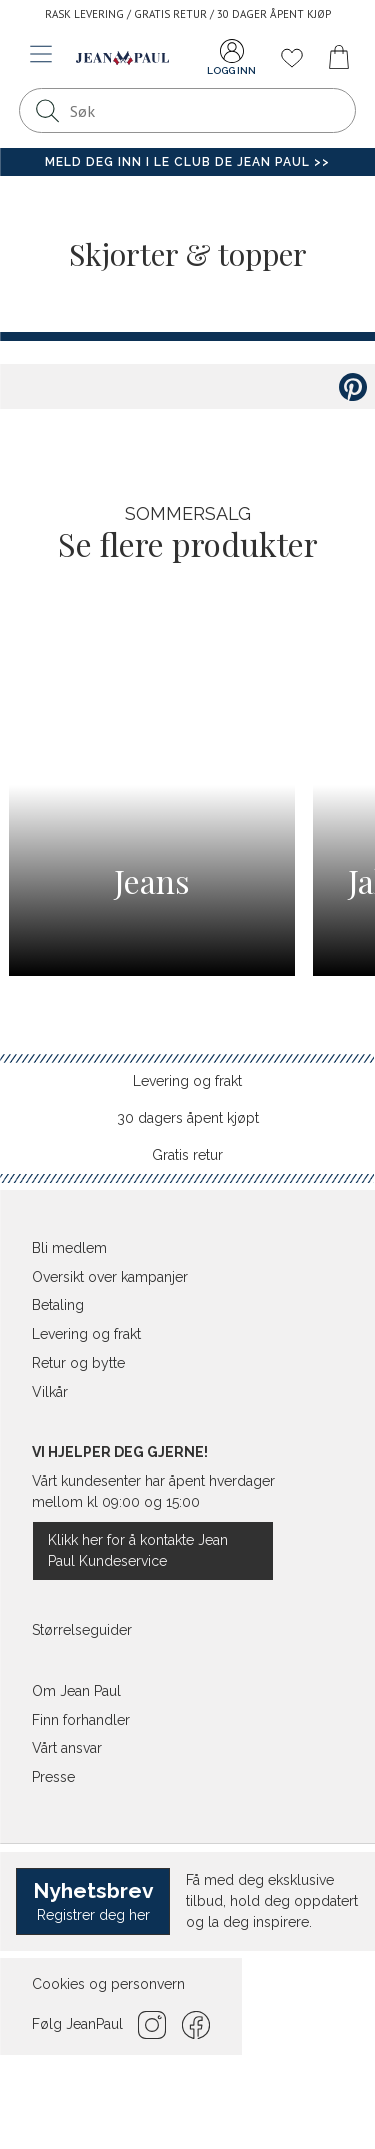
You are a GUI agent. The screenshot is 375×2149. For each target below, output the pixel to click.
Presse (53, 1777)
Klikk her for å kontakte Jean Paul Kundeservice (138, 1550)
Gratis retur (187, 1155)
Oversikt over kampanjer (110, 1277)
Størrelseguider (82, 1630)
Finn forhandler (81, 1720)
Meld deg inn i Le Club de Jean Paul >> (187, 162)
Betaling (58, 1305)
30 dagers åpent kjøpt (188, 1118)
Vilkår (50, 1392)
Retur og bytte (78, 1363)
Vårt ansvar (67, 1748)
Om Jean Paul (76, 1691)
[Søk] (47, 110)
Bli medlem (69, 1248)
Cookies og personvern (108, 1984)
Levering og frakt (187, 1081)
